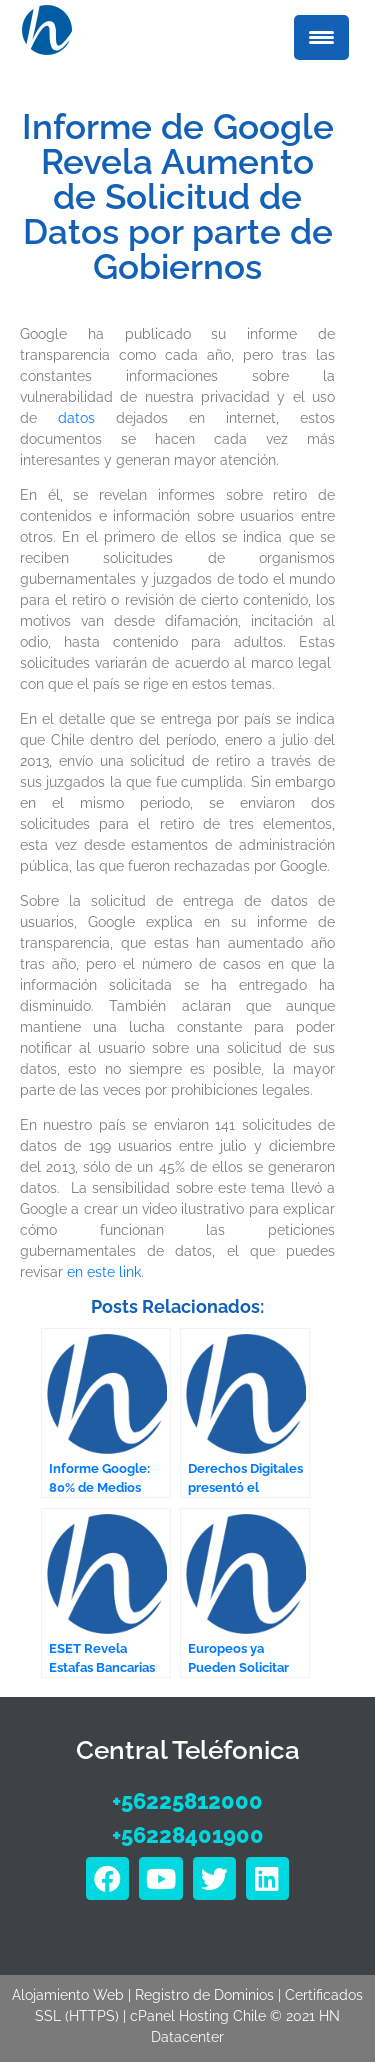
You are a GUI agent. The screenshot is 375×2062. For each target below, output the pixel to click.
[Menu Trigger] (321, 37)
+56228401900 (188, 1835)
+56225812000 (187, 1801)
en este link (104, 1272)
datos (76, 418)
